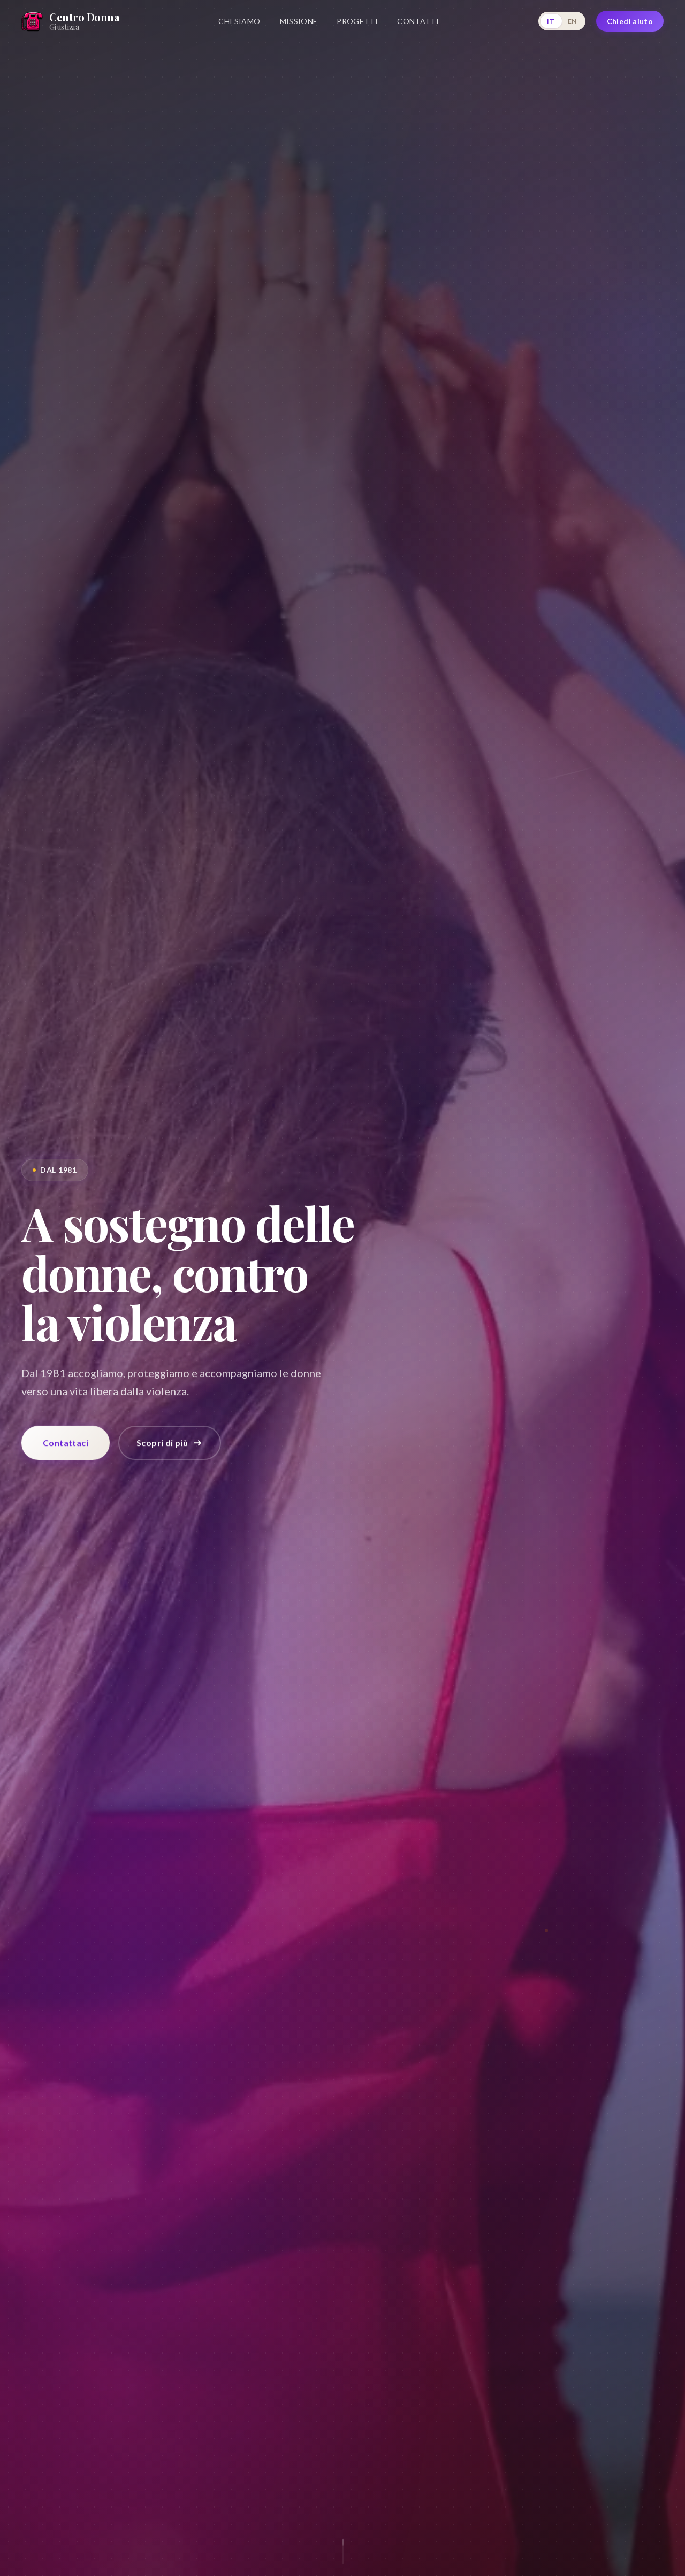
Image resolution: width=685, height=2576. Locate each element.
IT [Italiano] (550, 21)
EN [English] (572, 21)
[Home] (70, 21)
